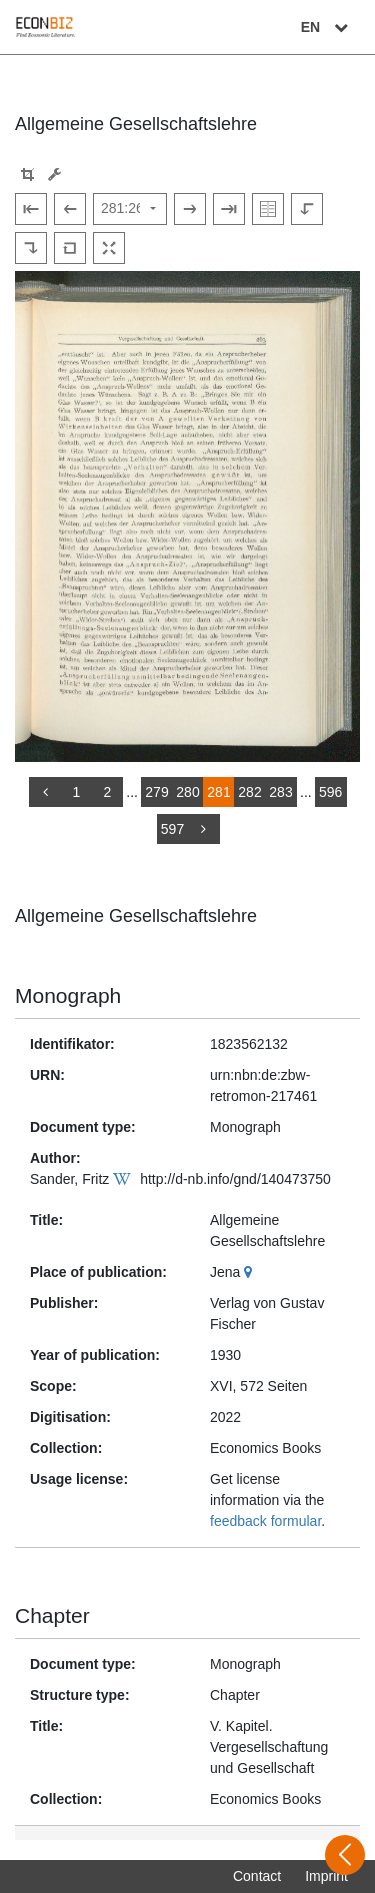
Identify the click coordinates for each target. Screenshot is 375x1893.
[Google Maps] (250, 1272)
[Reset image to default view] (70, 248)
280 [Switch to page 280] (187, 792)
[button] (27, 174)
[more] (204, 829)
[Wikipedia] (124, 1179)
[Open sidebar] (345, 1855)
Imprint (326, 1876)
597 (172, 829)
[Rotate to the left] (307, 209)
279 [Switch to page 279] (156, 792)
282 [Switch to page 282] (249, 792)
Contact (257, 1876)
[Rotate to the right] (31, 248)
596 (330, 792)
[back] (45, 792)
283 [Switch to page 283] (280, 792)
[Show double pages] (268, 209)
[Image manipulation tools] (54, 174)
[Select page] (130, 209)
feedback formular (265, 1521)
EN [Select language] (327, 27)
